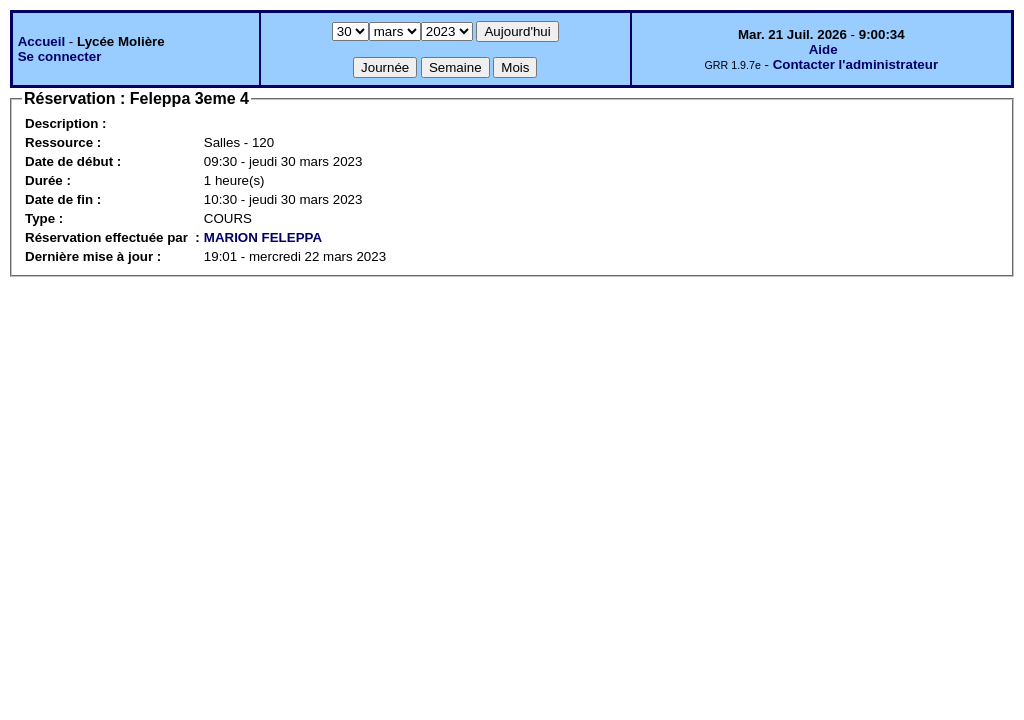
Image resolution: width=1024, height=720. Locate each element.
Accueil (41, 41)
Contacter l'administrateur (855, 64)
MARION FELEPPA (263, 237)
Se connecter (60, 56)
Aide (823, 49)
